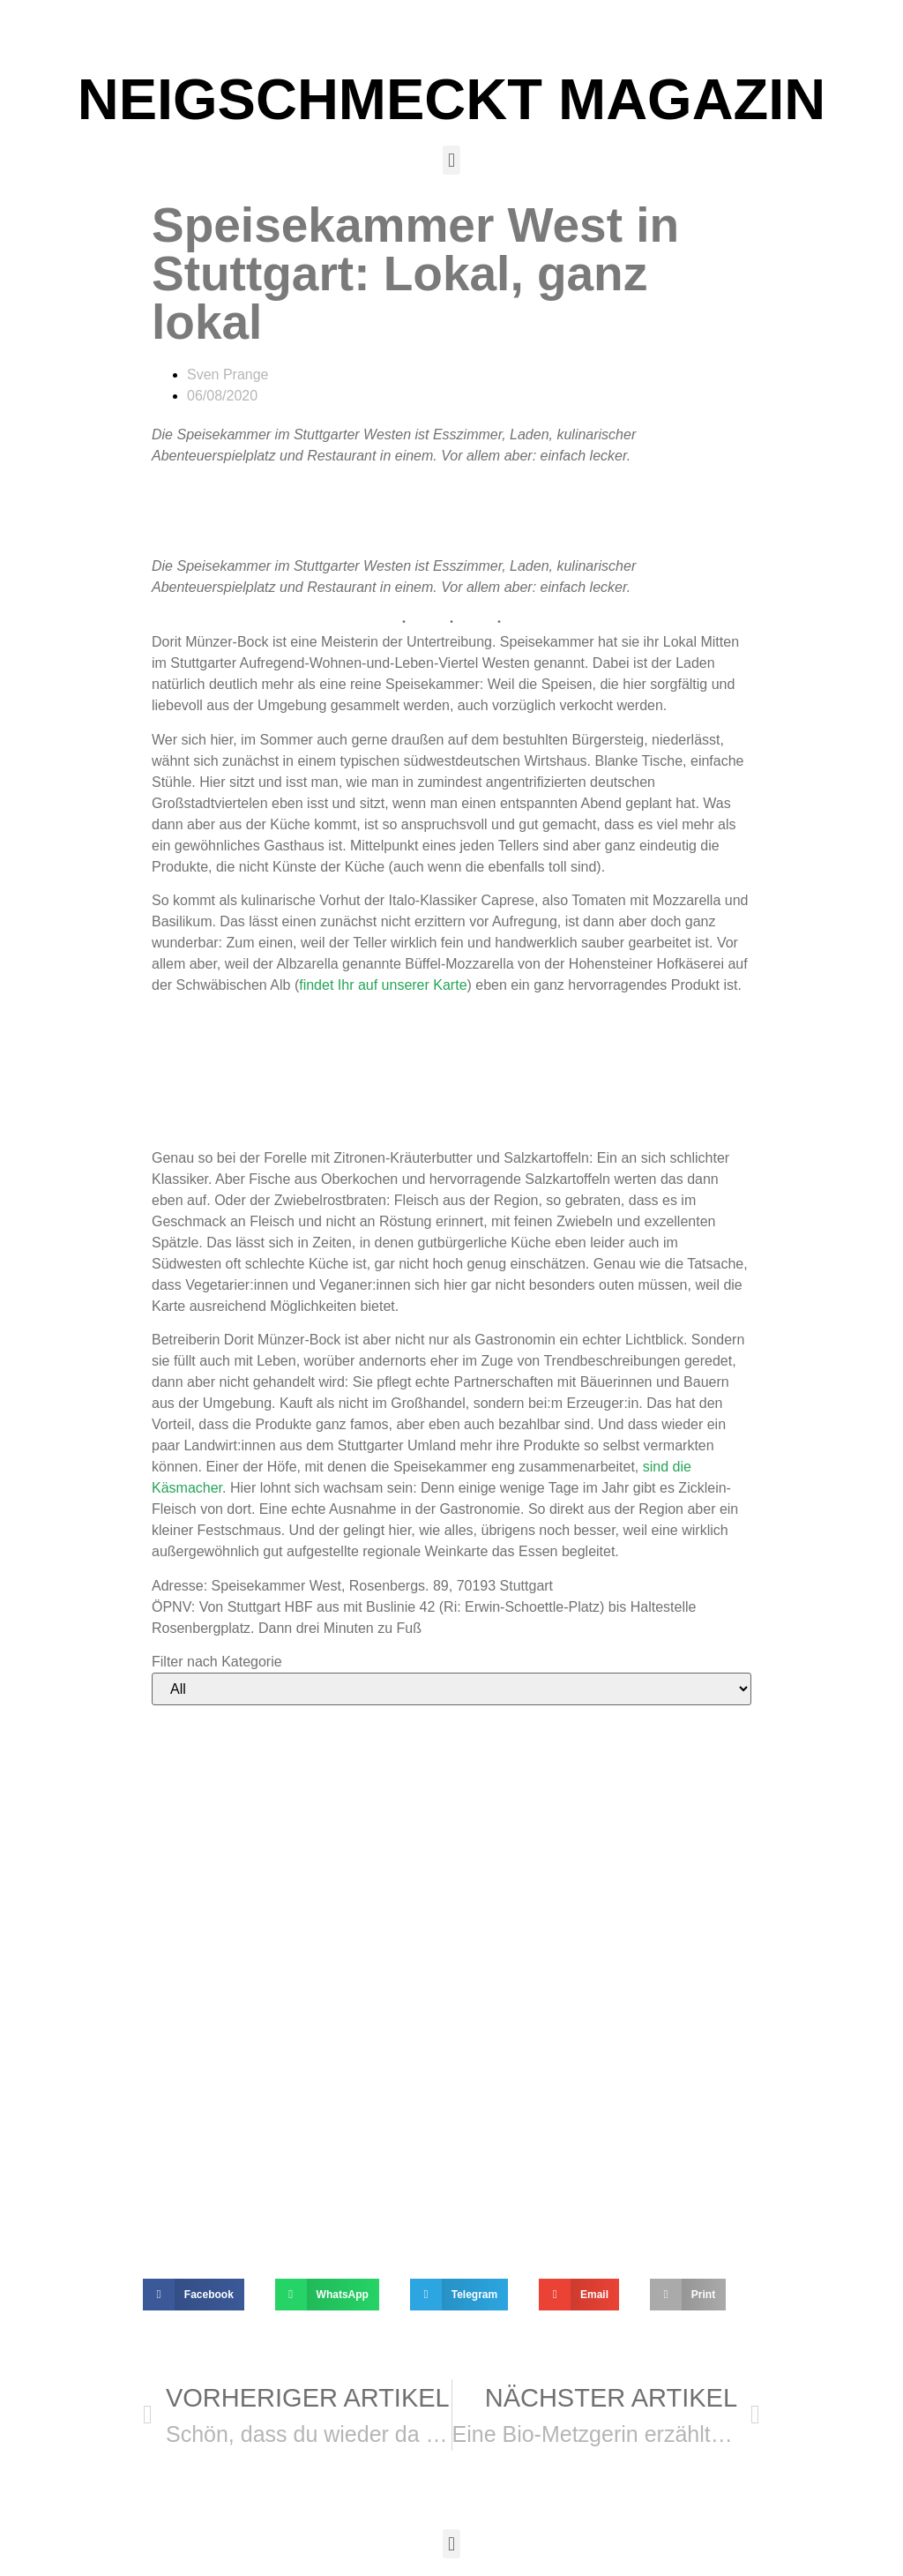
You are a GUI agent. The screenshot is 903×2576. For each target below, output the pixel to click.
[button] (451, 160)
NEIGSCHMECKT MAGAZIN (452, 99)
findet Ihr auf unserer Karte (382, 984)
